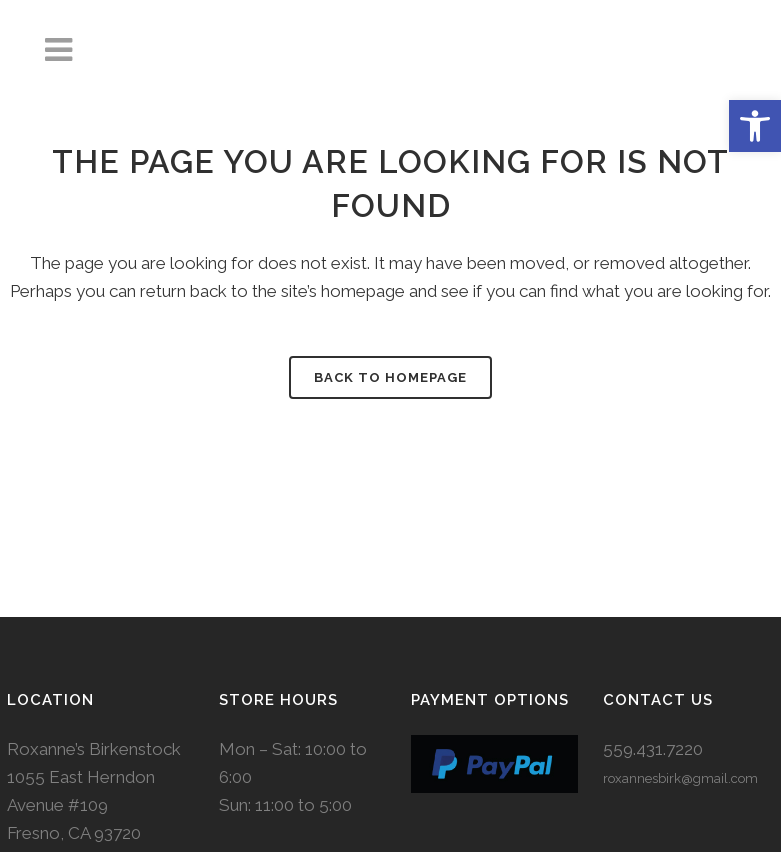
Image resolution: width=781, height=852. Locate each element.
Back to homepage (390, 377)
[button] (755, 126)
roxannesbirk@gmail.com (680, 778)
